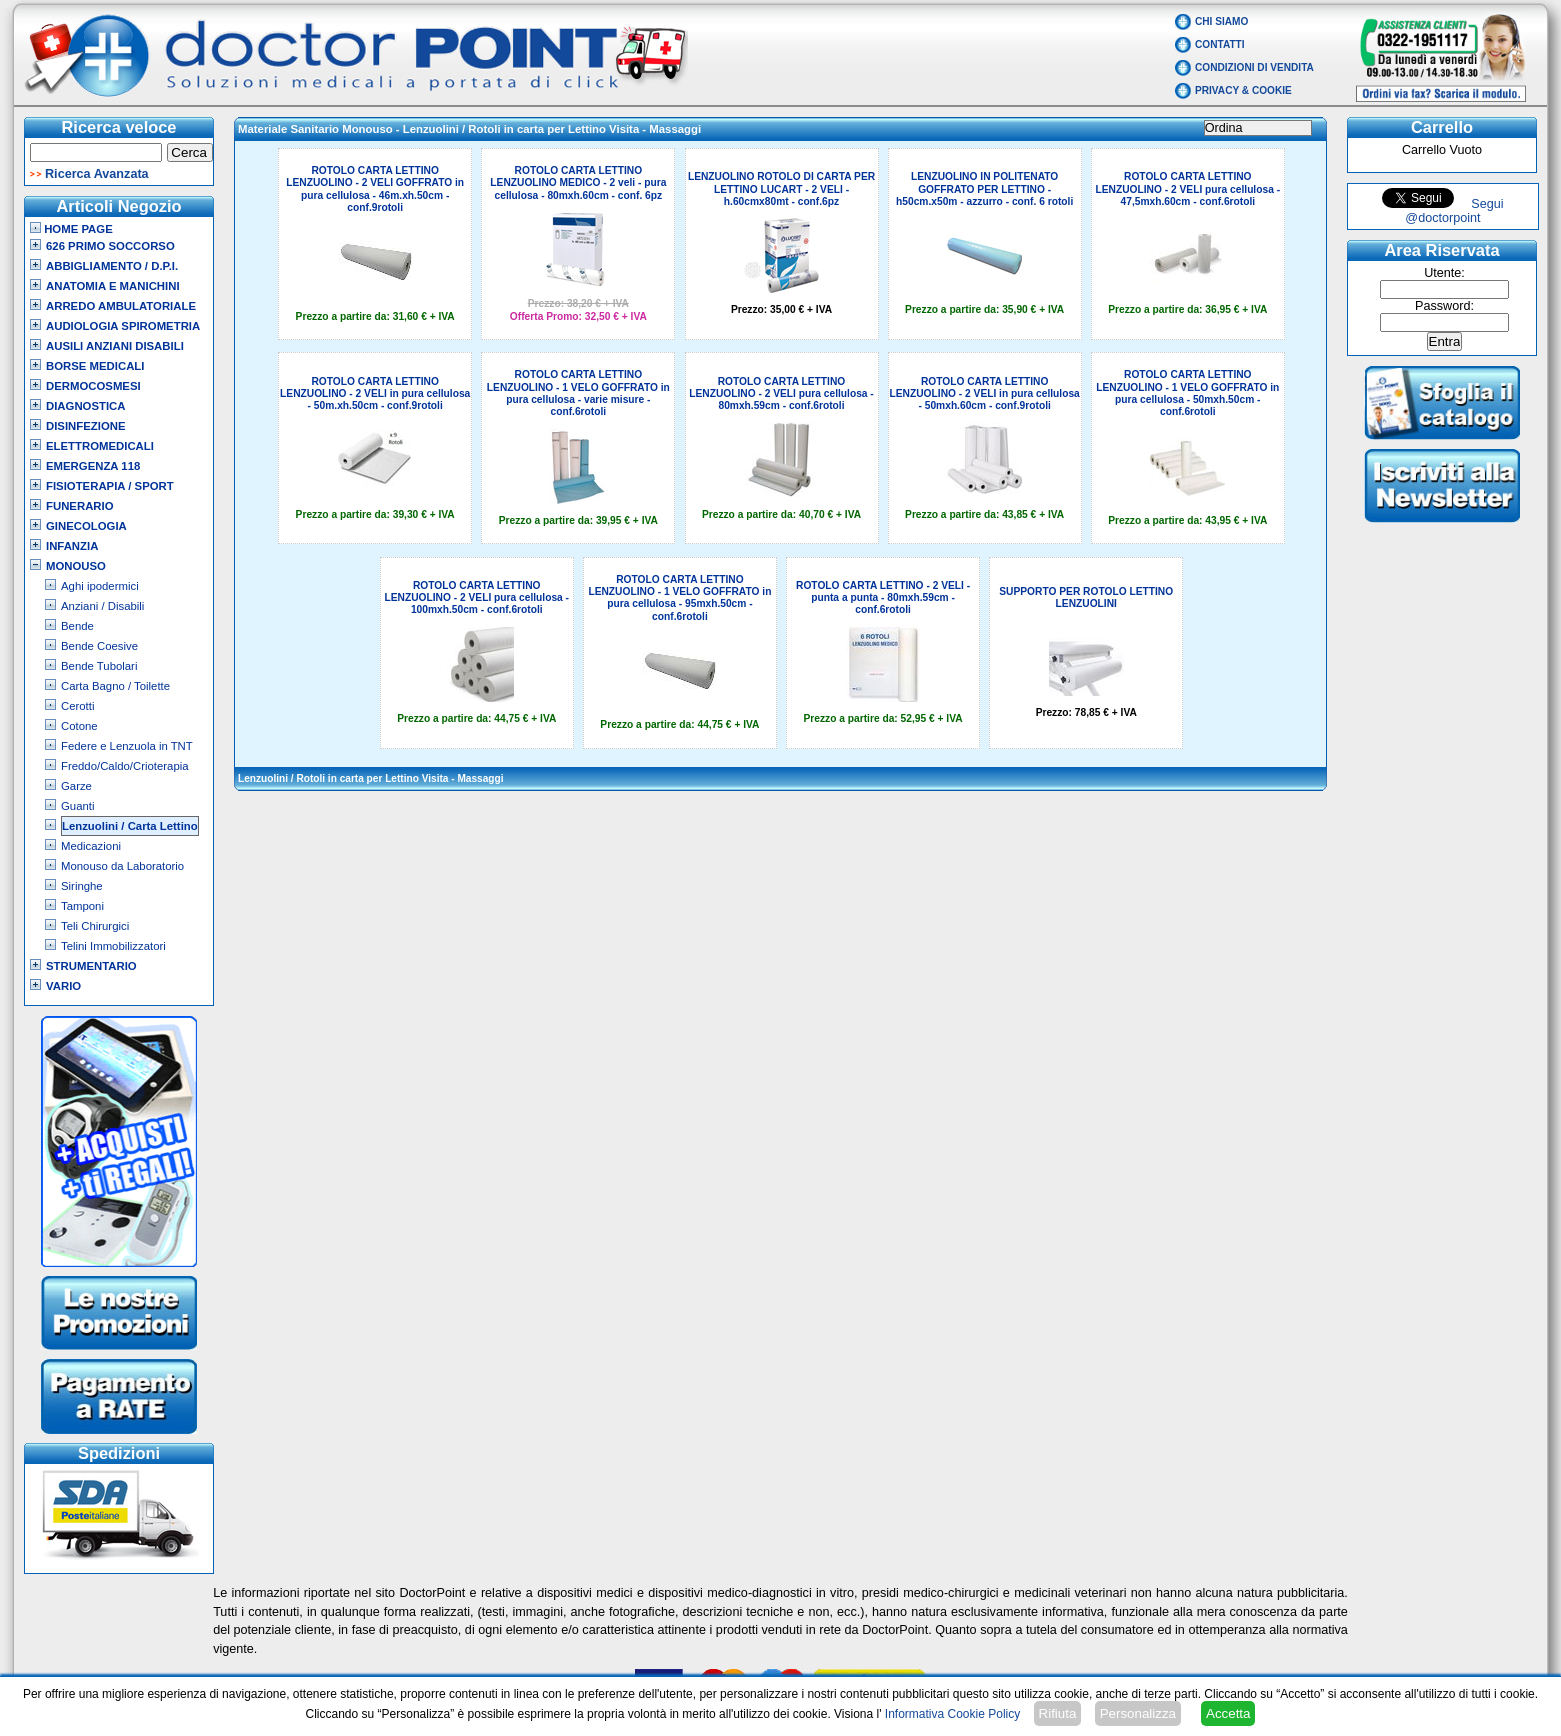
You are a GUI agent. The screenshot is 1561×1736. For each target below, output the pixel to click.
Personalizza (1138, 1713)
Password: (1444, 306)
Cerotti (77, 706)
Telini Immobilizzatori (113, 946)
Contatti (1220, 44)
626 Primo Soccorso (110, 246)
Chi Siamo (1221, 21)
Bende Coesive (99, 646)
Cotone (79, 726)
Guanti (77, 806)
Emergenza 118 (93, 466)
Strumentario (91, 966)
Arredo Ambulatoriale (121, 306)
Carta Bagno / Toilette (115, 686)
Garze (76, 786)
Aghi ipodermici (100, 586)
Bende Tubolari (99, 666)
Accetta (1228, 1713)
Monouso (76, 566)
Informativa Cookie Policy (952, 1714)
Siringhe (82, 886)
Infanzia (72, 546)
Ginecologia (86, 526)
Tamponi (82, 906)
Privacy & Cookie (1243, 90)
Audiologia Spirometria (123, 326)
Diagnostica (86, 406)
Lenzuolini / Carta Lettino (130, 826)
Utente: (1444, 273)
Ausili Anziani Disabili (115, 346)
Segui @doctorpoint (1454, 211)
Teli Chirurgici (95, 926)
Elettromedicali (100, 446)
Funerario (80, 506)
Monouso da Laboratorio (122, 866)
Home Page (71, 229)
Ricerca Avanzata (97, 174)
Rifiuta (1058, 1713)
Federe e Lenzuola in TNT (127, 746)
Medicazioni (91, 846)
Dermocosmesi (93, 386)
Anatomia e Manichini (113, 286)
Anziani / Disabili (102, 606)
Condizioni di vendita (1254, 67)
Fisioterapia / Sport (110, 486)
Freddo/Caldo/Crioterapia (125, 766)
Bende (77, 626)
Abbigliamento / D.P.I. (112, 266)
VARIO (63, 986)
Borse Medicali (95, 366)
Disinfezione (86, 426)
